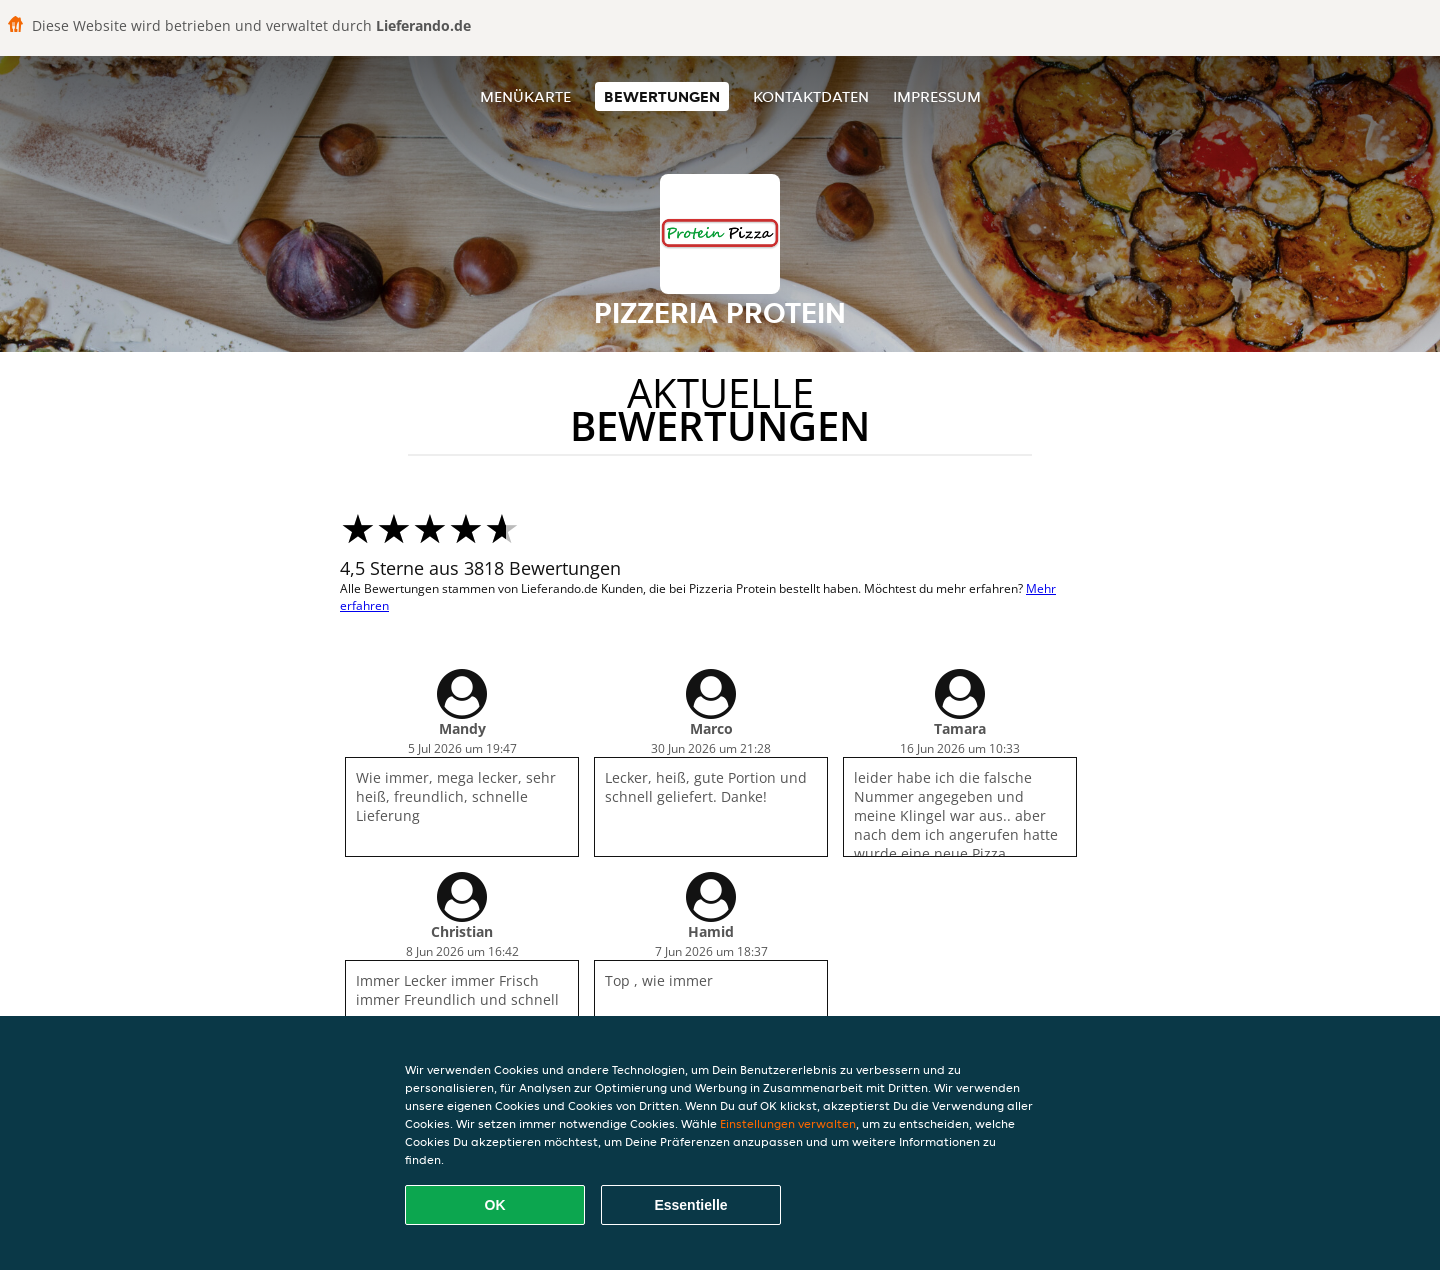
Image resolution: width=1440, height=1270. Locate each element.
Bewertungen (662, 96)
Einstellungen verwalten (788, 1123)
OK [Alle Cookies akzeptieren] (495, 1205)
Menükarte (525, 96)
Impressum (937, 96)
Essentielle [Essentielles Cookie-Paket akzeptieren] (690, 1205)
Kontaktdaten (811, 96)
